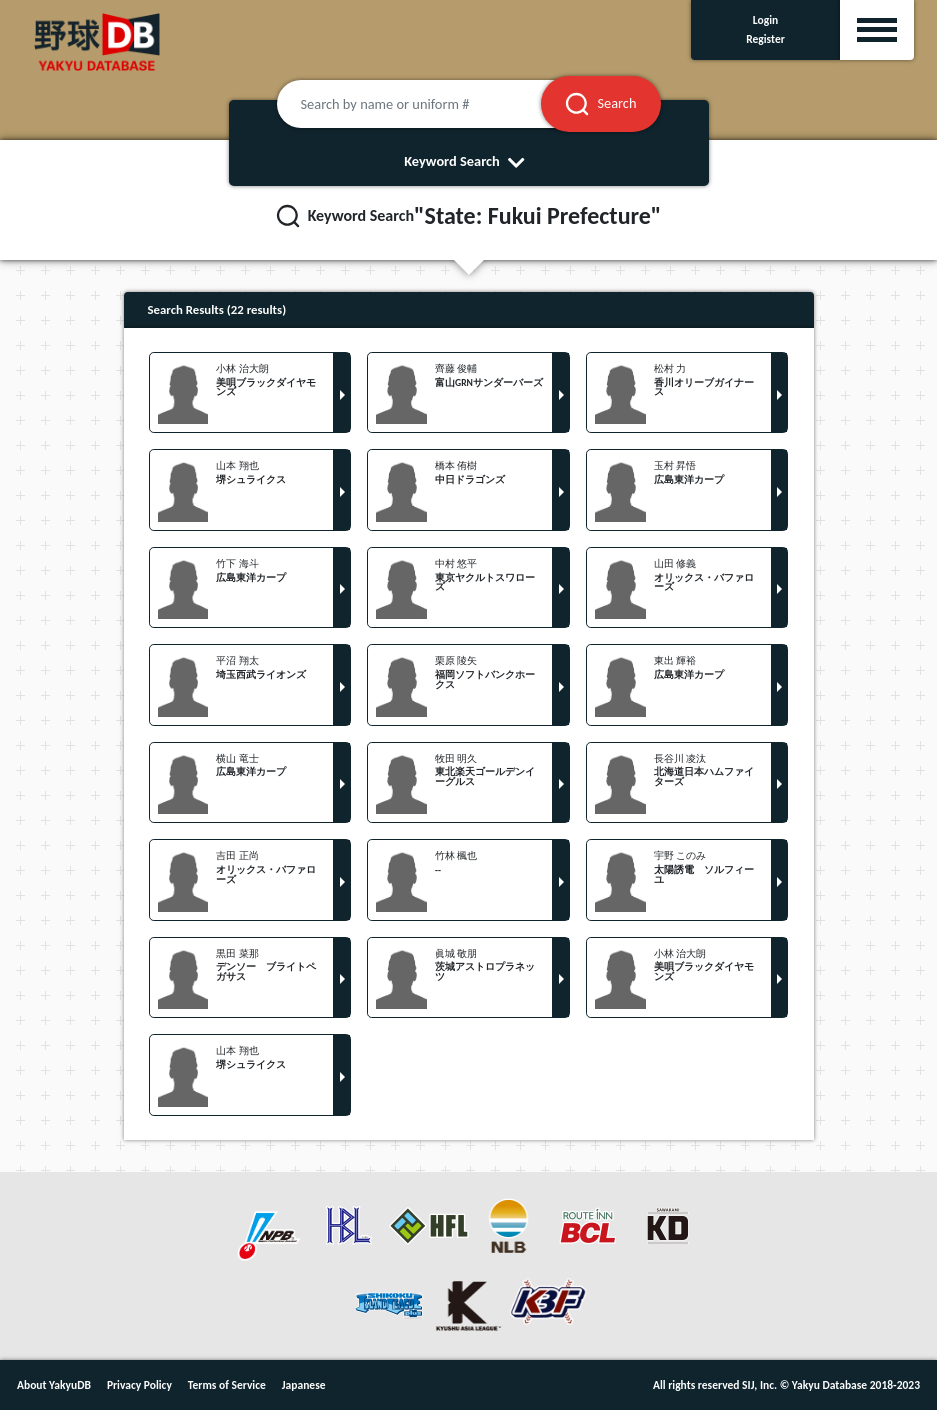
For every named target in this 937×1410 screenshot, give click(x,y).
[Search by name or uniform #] (434, 104)
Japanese (304, 1385)
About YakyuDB (54, 1385)
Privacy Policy (139, 1385)
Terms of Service (227, 1385)
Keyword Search (468, 161)
